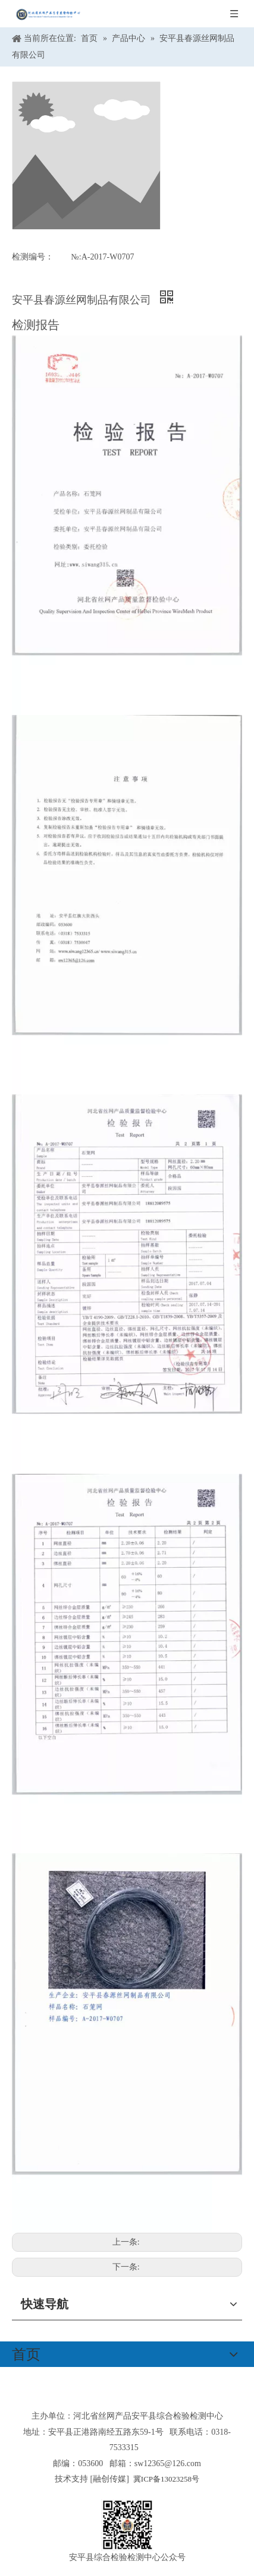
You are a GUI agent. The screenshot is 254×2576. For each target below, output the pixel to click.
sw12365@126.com (167, 2463)
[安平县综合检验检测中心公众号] (127, 2525)
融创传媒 (109, 2478)
